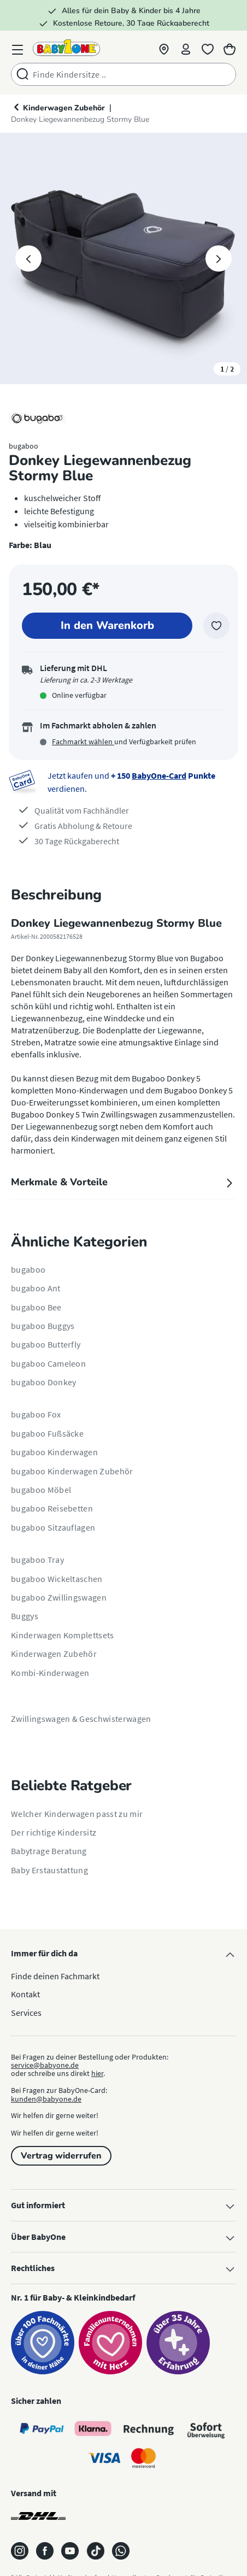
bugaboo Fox (36, 1414)
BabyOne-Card (159, 775)
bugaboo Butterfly (45, 1344)
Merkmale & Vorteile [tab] (123, 1182)
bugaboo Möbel (41, 1489)
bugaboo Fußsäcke (47, 1433)
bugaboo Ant (36, 1288)
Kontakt (25, 1994)
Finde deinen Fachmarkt (55, 1976)
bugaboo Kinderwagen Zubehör (72, 1471)
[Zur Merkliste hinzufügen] (216, 626)
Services (26, 2012)
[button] (163, 47)
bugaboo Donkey (43, 1382)
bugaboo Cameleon (48, 1363)
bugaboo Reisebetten (52, 1508)
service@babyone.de (45, 2065)
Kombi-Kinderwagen (50, 1672)
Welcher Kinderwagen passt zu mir (77, 1813)
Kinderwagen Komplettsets (62, 1635)
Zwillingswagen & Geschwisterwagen (81, 1718)
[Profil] (185, 47)
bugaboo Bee (36, 1307)
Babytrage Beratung (49, 1850)
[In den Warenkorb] (107, 626)
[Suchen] (22, 74)
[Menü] (17, 47)
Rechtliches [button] (123, 2268)
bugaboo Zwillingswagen (59, 1597)
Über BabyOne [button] (123, 2237)
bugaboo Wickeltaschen (57, 1578)
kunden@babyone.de (46, 2099)
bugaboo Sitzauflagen (53, 1527)
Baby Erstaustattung (49, 1870)
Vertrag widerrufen (61, 2156)
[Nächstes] (218, 258)
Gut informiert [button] (123, 2205)
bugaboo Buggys (42, 1325)
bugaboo (28, 1269)
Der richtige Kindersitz (53, 1832)
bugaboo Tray (37, 1559)
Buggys (24, 1615)
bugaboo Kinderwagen (54, 1451)
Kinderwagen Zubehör (54, 1653)
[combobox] (134, 74)
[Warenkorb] (229, 47)
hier (97, 2073)
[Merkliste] (207, 47)
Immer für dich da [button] (123, 1953)
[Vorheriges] (28, 258)
